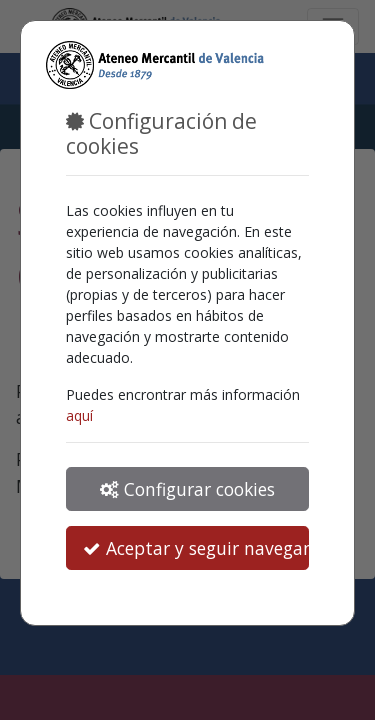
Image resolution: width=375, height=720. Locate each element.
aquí (79, 415)
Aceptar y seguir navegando (196, 548)
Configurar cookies (187, 489)
